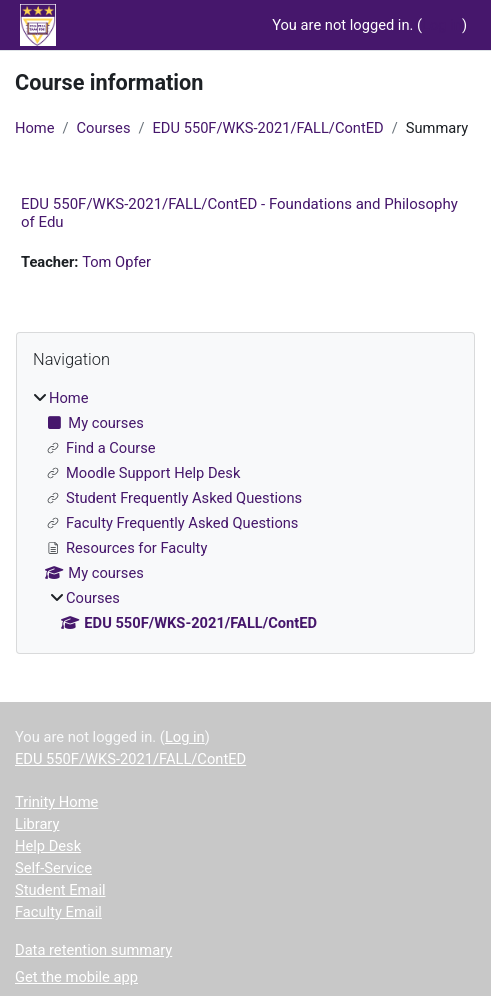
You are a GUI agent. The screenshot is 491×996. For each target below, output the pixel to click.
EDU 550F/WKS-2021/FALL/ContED (268, 128)
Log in (442, 25)
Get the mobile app (76, 977)
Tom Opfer (116, 262)
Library (37, 824)
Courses (104, 128)
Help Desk (48, 846)
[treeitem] (245, 510)
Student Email (60, 890)
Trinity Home (56, 802)
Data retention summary (93, 950)
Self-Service (53, 868)
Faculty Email (58, 912)
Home (34, 128)
